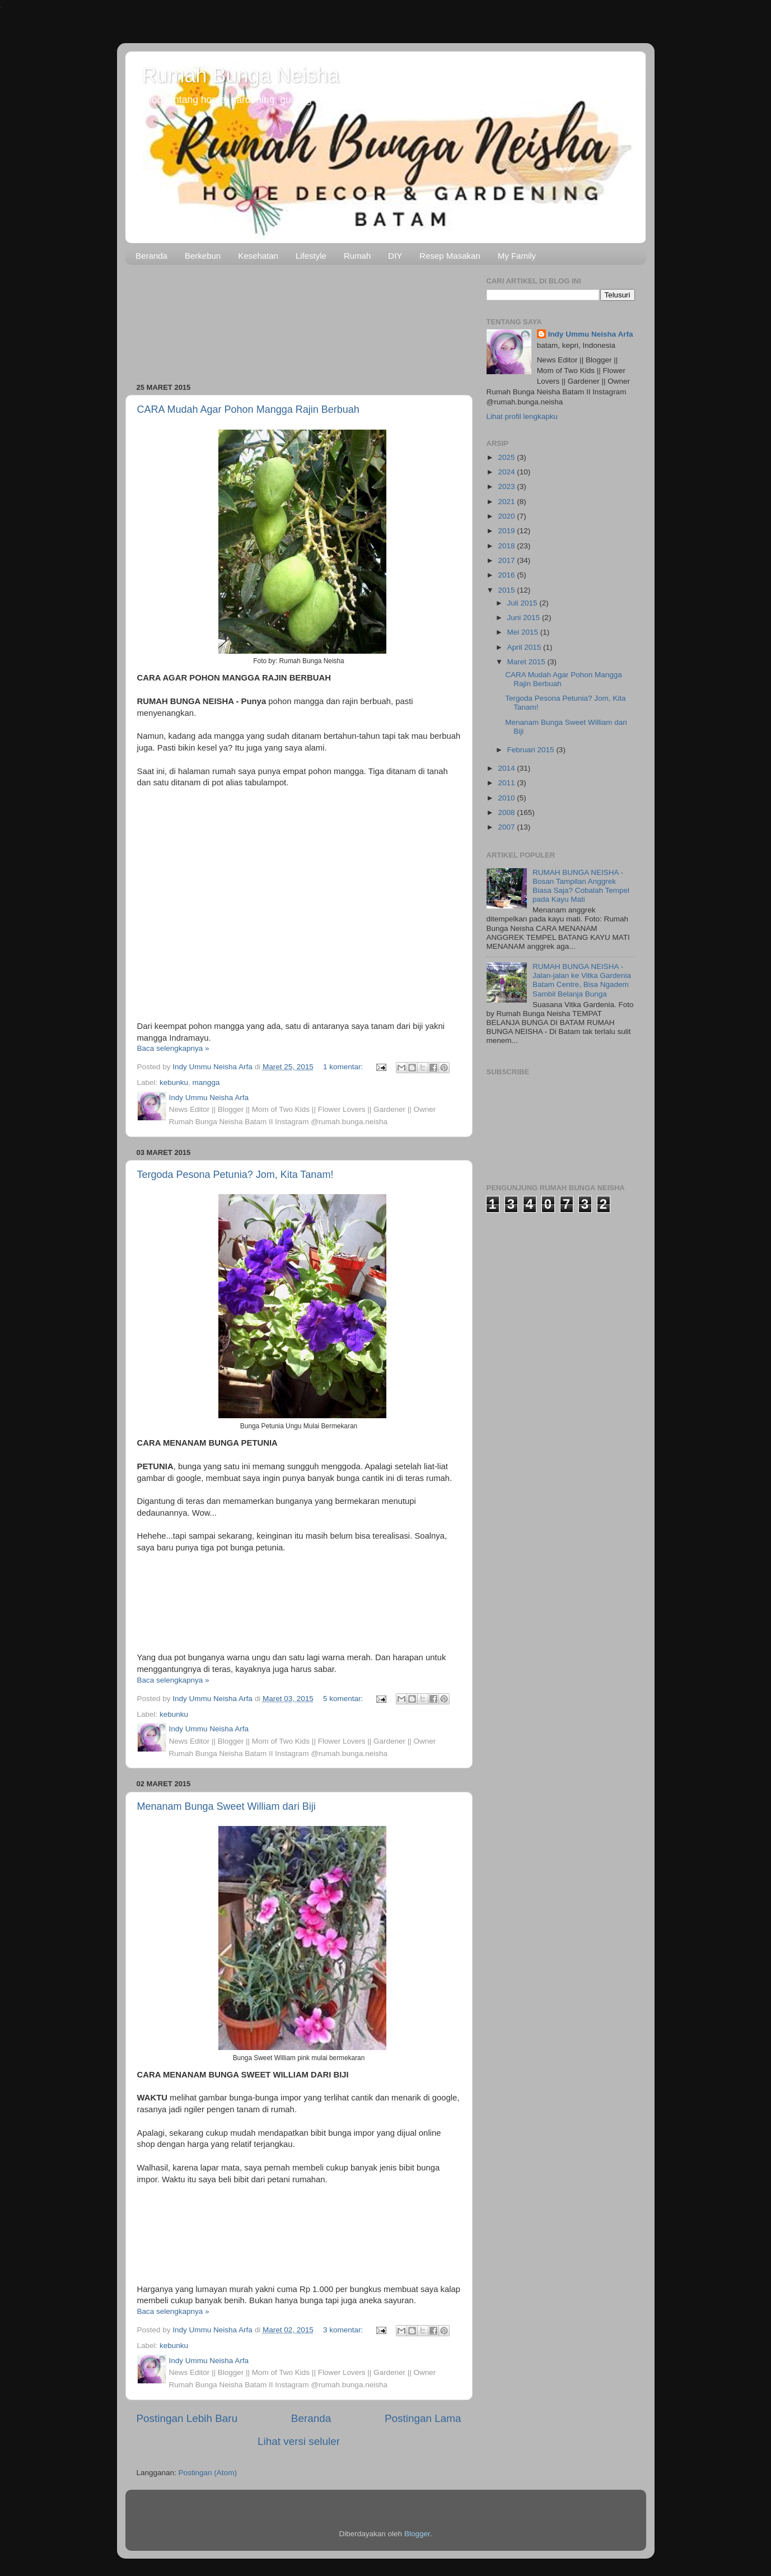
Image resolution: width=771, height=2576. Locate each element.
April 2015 (525, 647)
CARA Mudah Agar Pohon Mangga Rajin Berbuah (248, 409)
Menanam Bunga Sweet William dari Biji (226, 1806)
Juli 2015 (523, 603)
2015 (507, 590)
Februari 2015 (532, 750)
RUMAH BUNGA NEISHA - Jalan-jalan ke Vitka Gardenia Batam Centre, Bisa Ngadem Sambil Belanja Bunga (581, 980)
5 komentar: (344, 1698)
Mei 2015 (523, 632)
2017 (507, 560)
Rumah (357, 255)
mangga (206, 1082)
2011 (507, 783)
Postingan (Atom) (208, 2472)
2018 (507, 546)
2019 (507, 531)
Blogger (417, 2534)
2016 (507, 575)
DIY (395, 255)
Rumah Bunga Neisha (240, 75)
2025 (507, 457)
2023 (507, 486)
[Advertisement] (299, 319)
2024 (507, 472)
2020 (507, 516)
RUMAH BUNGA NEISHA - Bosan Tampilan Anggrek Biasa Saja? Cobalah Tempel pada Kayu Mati (580, 886)
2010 (507, 798)
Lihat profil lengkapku (522, 416)
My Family (517, 255)
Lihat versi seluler (299, 2441)
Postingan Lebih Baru (187, 2418)
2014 (507, 768)
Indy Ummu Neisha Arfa (590, 334)
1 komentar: (344, 1067)
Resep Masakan (449, 255)
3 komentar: (344, 2330)
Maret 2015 (527, 662)
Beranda (151, 255)
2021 (507, 501)
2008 (507, 812)
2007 (507, 827)
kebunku (174, 1082)
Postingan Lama (423, 2418)
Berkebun (203, 255)
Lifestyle (311, 255)
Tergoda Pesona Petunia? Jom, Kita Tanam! (235, 1174)
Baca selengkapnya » (173, 1048)
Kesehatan (258, 255)
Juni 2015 (524, 617)
